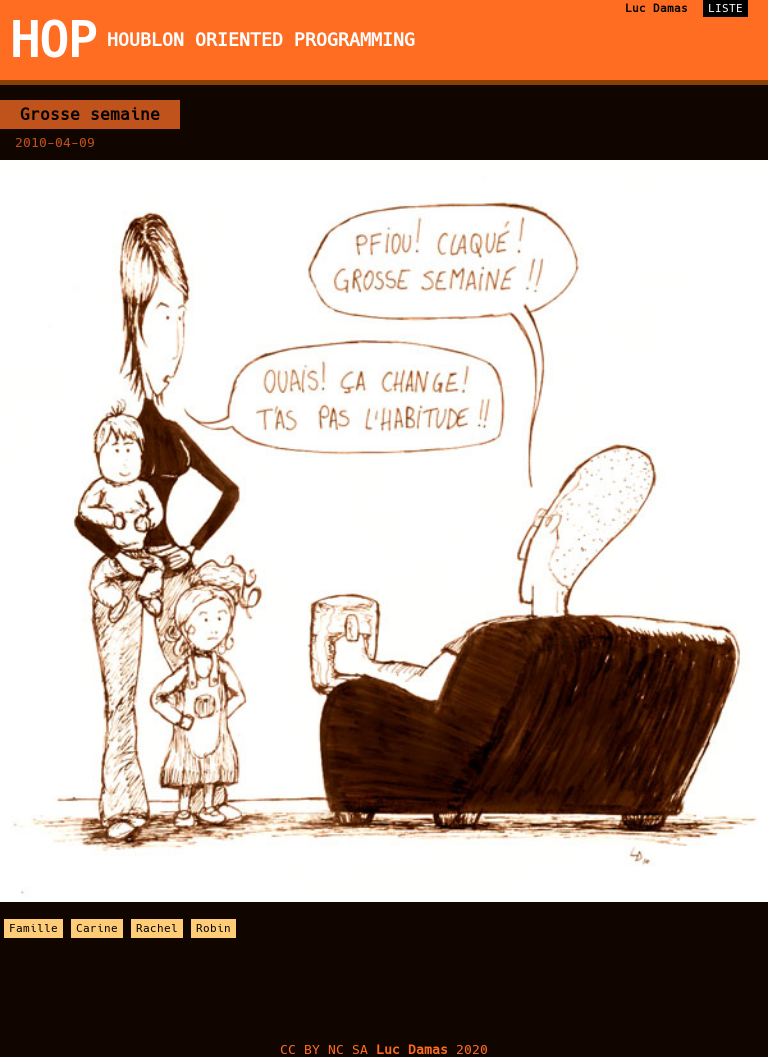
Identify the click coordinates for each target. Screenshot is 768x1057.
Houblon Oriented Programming (261, 40)
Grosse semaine (90, 114)
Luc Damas (656, 8)
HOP (53, 40)
